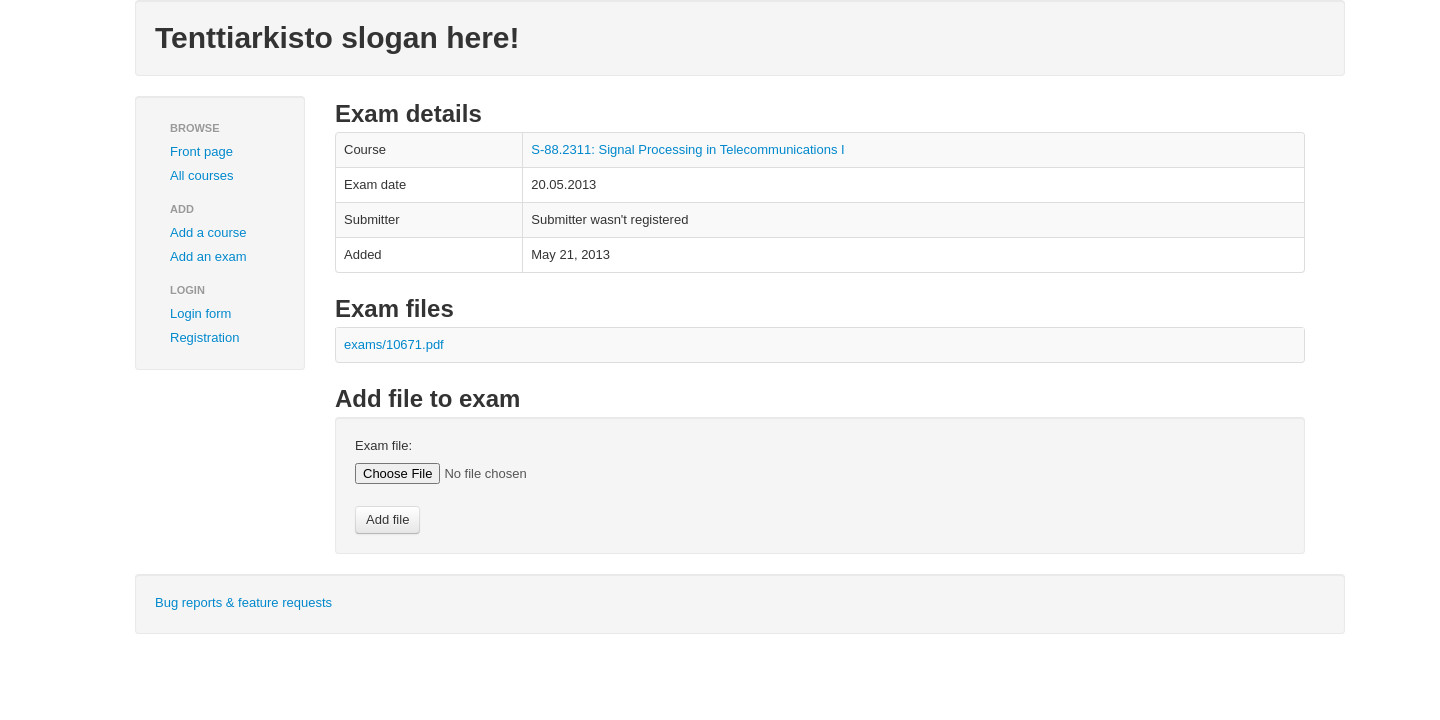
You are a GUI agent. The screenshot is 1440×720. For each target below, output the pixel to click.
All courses (202, 175)
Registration (204, 337)
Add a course (208, 232)
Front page (201, 151)
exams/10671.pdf (394, 344)
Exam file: (383, 445)
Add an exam (208, 256)
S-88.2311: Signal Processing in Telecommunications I (687, 149)
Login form (200, 313)
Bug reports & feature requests (243, 602)
